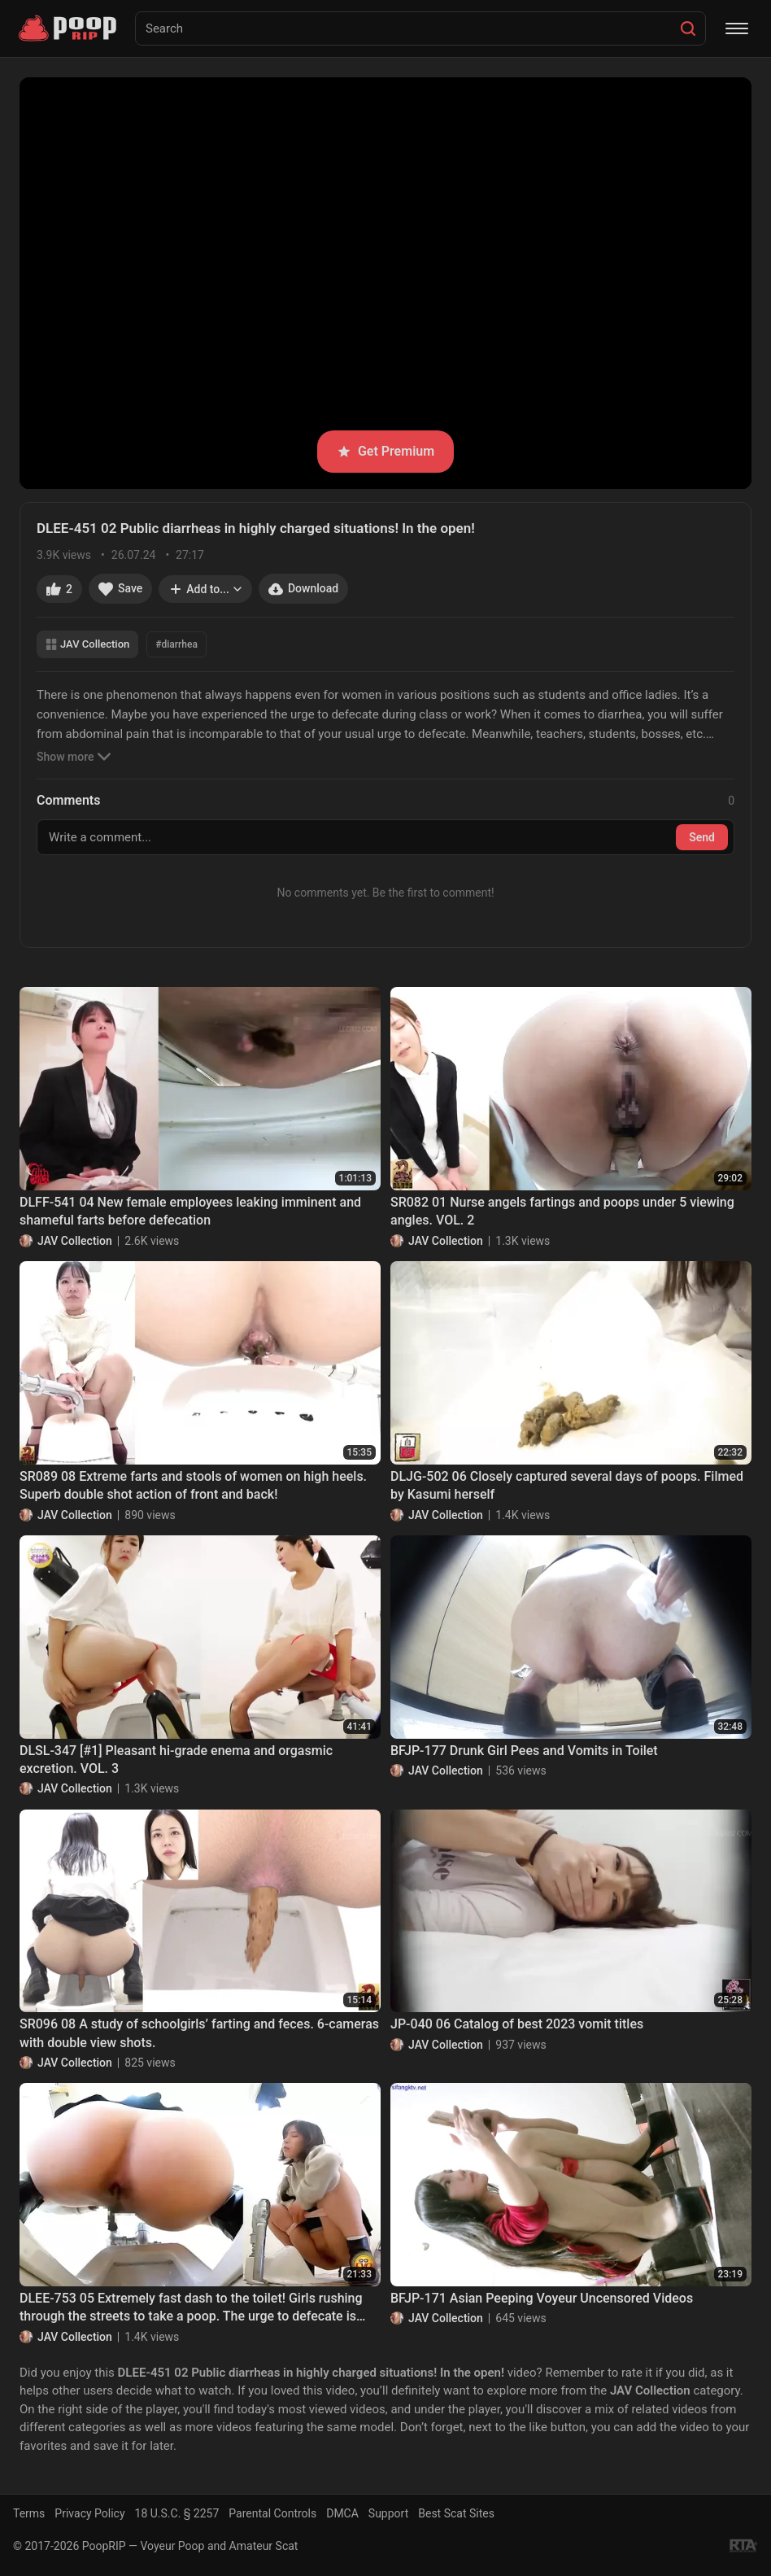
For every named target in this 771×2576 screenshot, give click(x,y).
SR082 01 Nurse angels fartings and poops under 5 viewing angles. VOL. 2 (562, 1211)
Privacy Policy (89, 2513)
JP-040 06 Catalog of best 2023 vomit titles (516, 2024)
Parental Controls (272, 2513)
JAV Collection (87, 644)
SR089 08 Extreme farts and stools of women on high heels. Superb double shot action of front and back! (193, 1485)
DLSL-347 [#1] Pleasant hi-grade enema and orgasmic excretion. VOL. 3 (176, 1759)
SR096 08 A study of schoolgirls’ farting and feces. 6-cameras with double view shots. (199, 2033)
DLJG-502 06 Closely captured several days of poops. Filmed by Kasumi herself (566, 1485)
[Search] (688, 28)
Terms (29, 2513)
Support (388, 2513)
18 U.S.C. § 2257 (177, 2513)
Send (702, 837)
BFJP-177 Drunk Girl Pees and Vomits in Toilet (524, 1750)
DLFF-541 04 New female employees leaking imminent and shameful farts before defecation (190, 1211)
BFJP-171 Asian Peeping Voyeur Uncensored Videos (541, 2298)
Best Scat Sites (456, 2513)
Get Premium (385, 451)
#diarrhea (176, 644)
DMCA (342, 2513)
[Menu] (737, 28)
